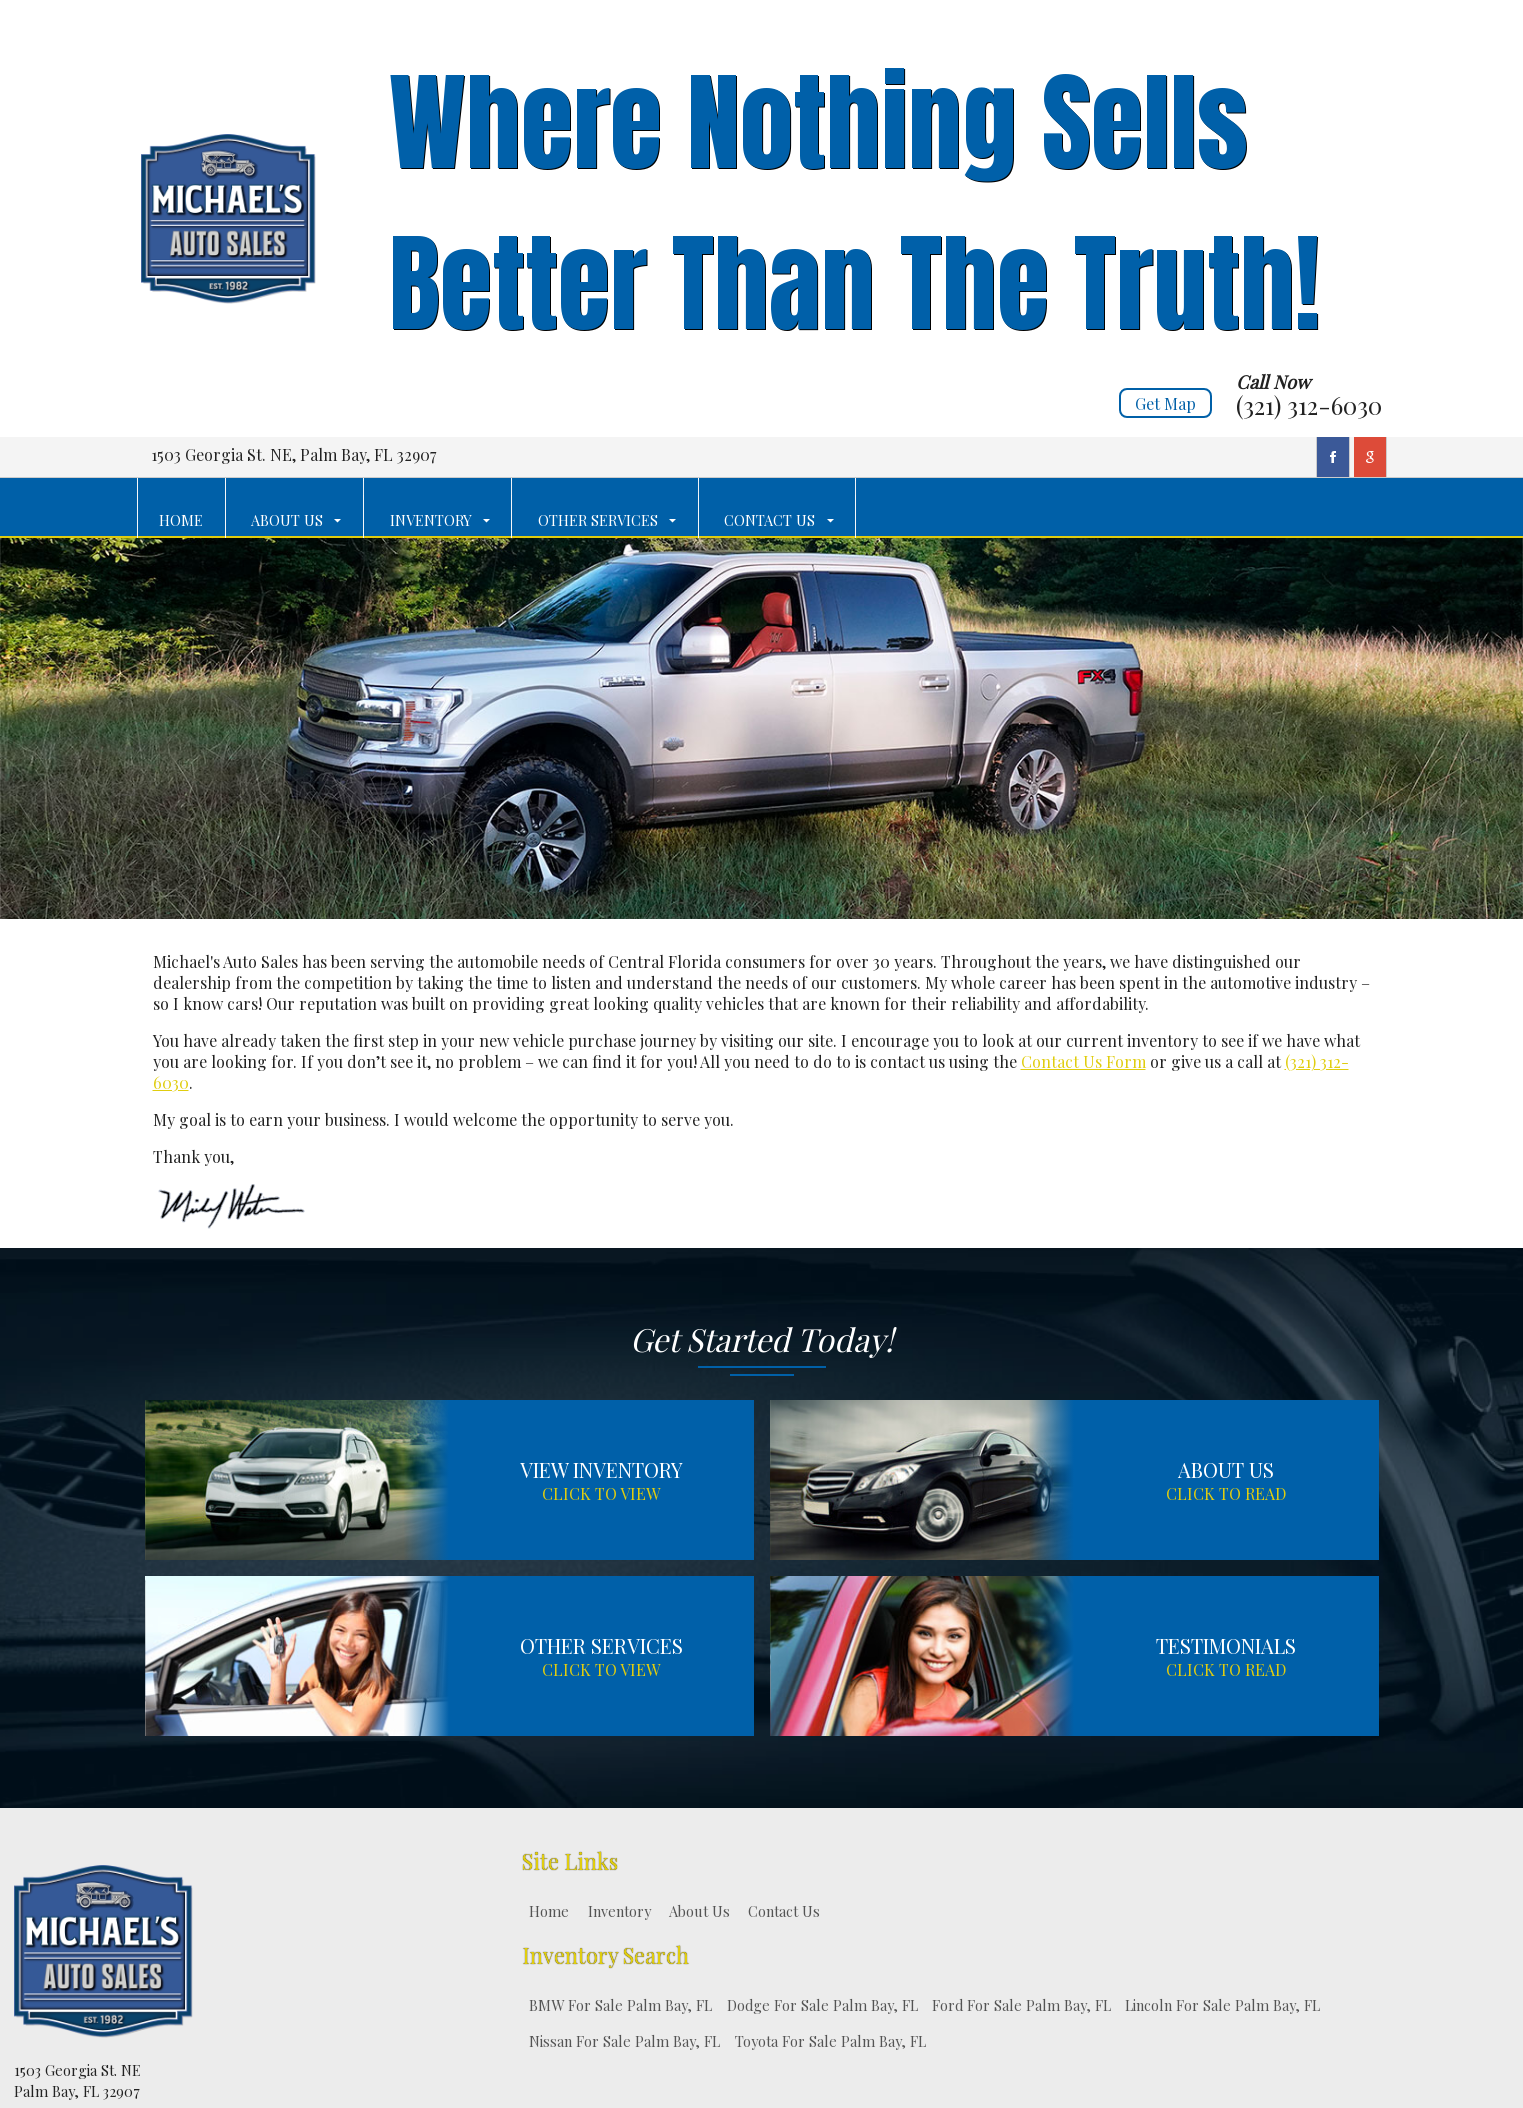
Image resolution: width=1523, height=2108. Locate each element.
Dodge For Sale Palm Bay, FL (822, 2005)
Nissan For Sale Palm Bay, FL (624, 2041)
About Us (699, 1911)
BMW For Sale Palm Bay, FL (620, 2005)
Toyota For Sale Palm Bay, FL (830, 2041)
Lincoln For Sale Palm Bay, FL (1222, 2005)
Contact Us (784, 1911)
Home (549, 1911)
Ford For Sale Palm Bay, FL (1021, 2005)
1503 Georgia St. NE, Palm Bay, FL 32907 (293, 454)
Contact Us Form (1083, 1061)
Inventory (619, 1911)
